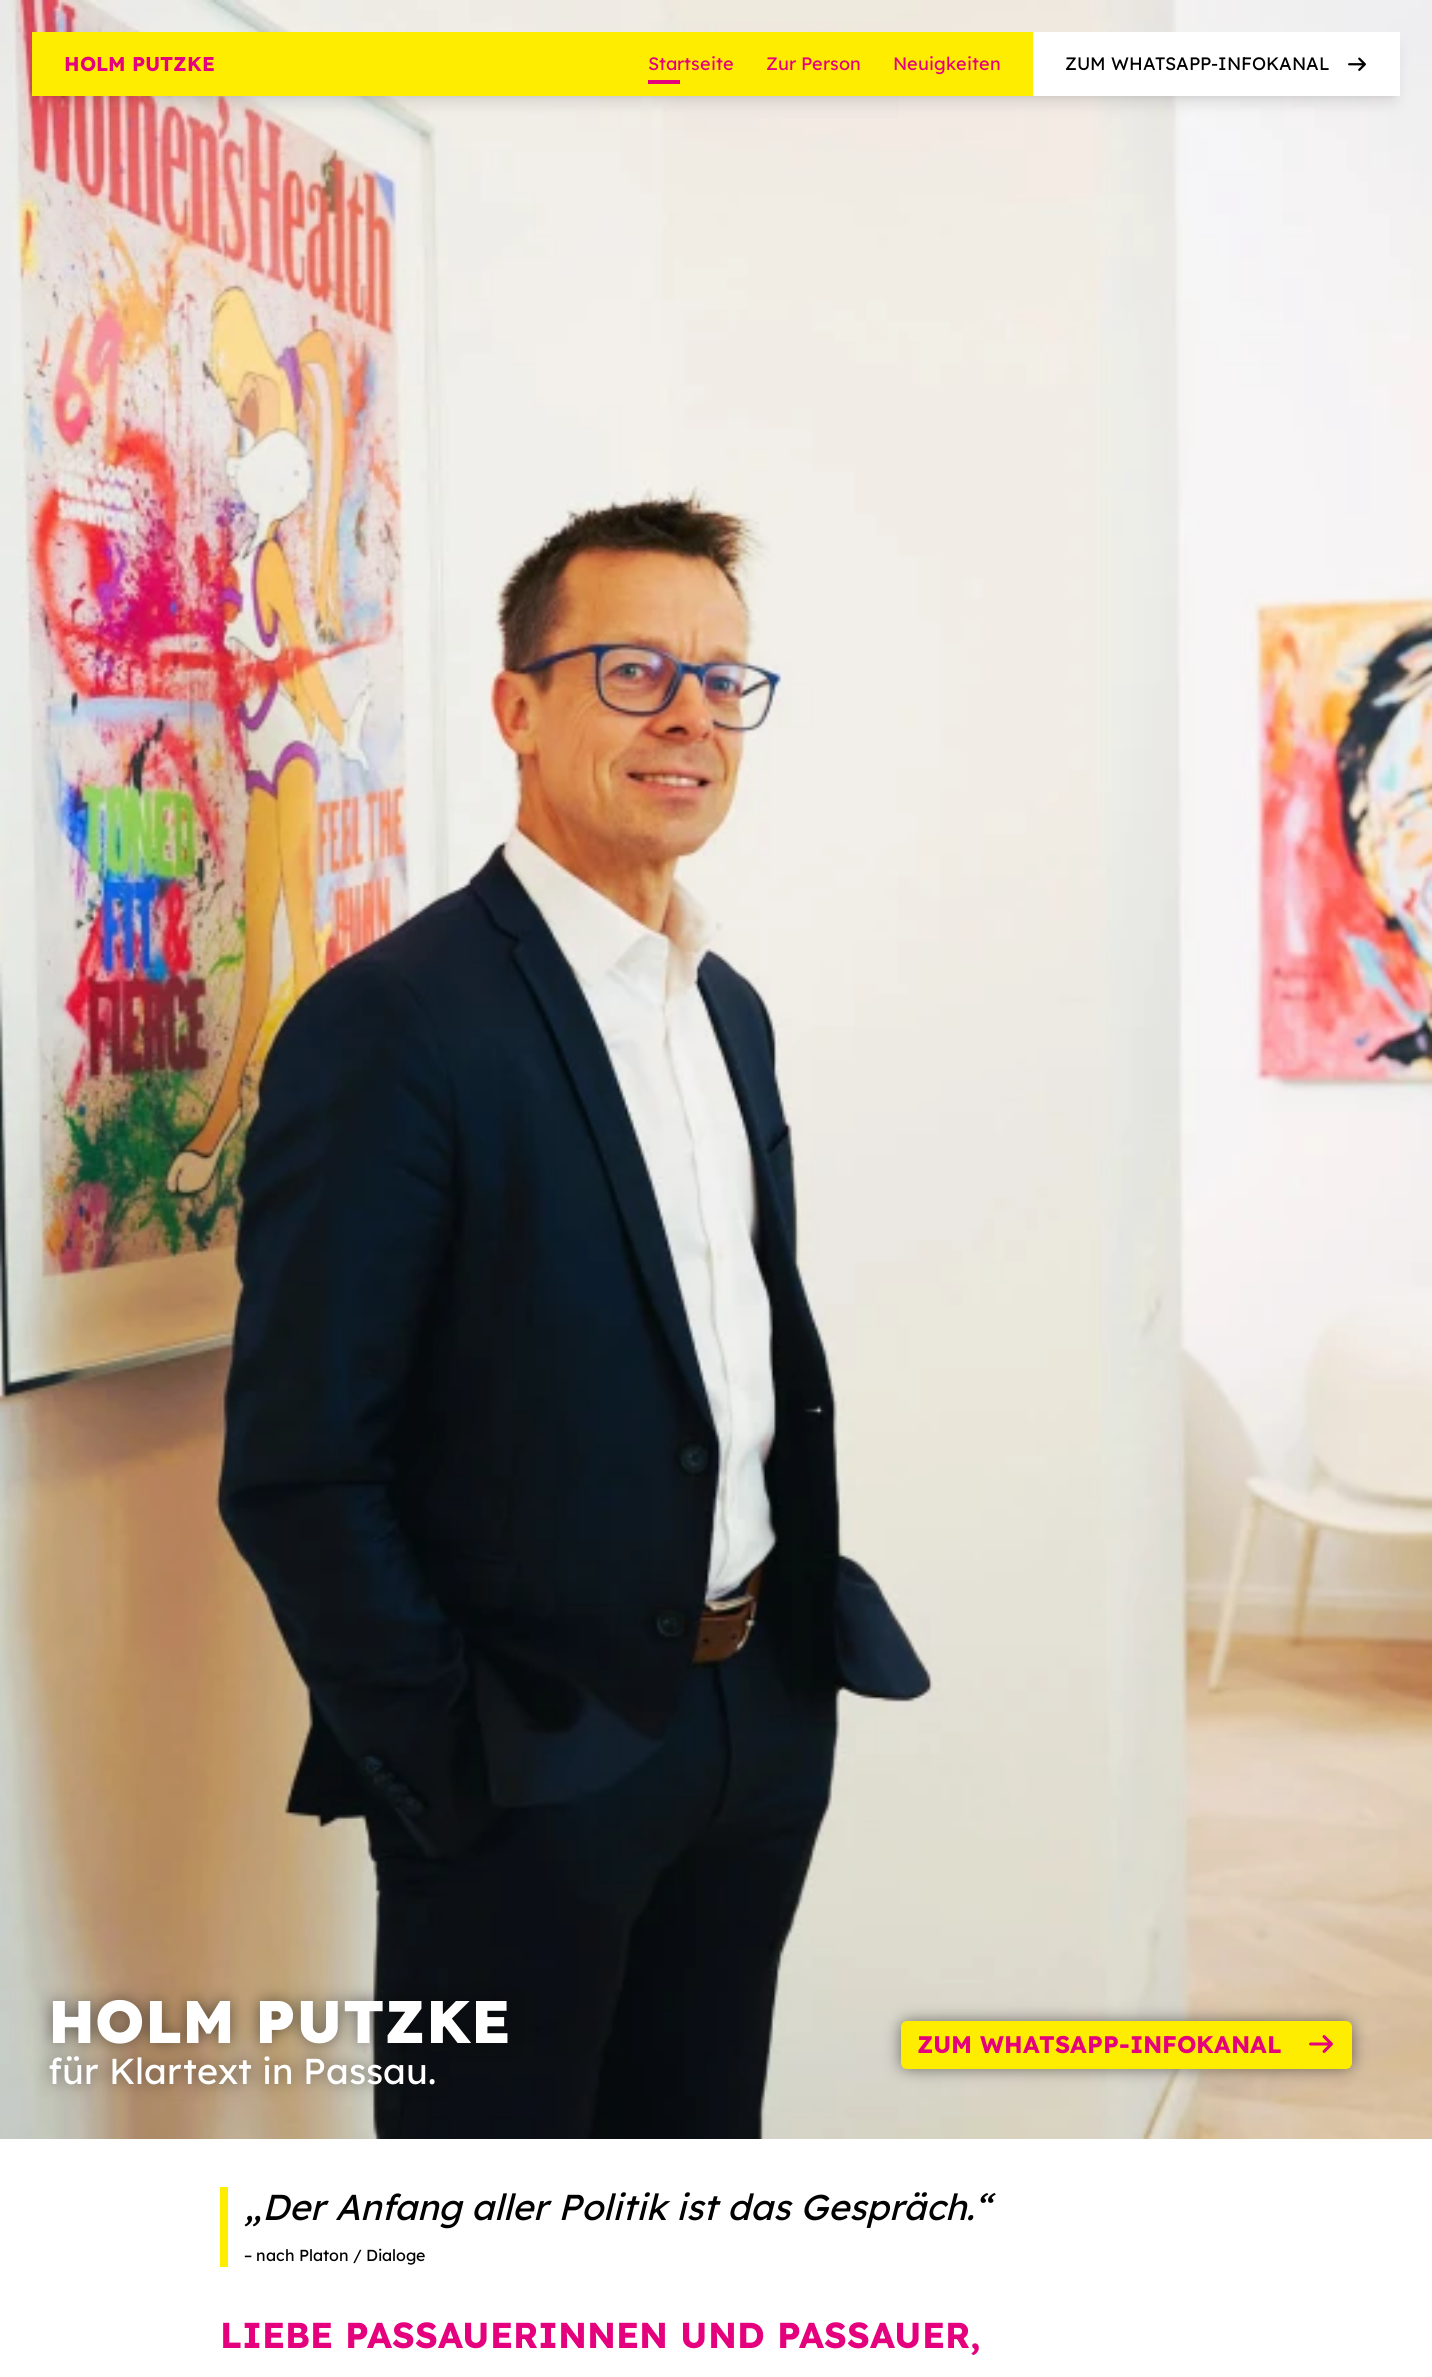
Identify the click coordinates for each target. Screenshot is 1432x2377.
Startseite (691, 63)
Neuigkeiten (947, 63)
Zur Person (813, 63)
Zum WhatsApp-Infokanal (1217, 63)
